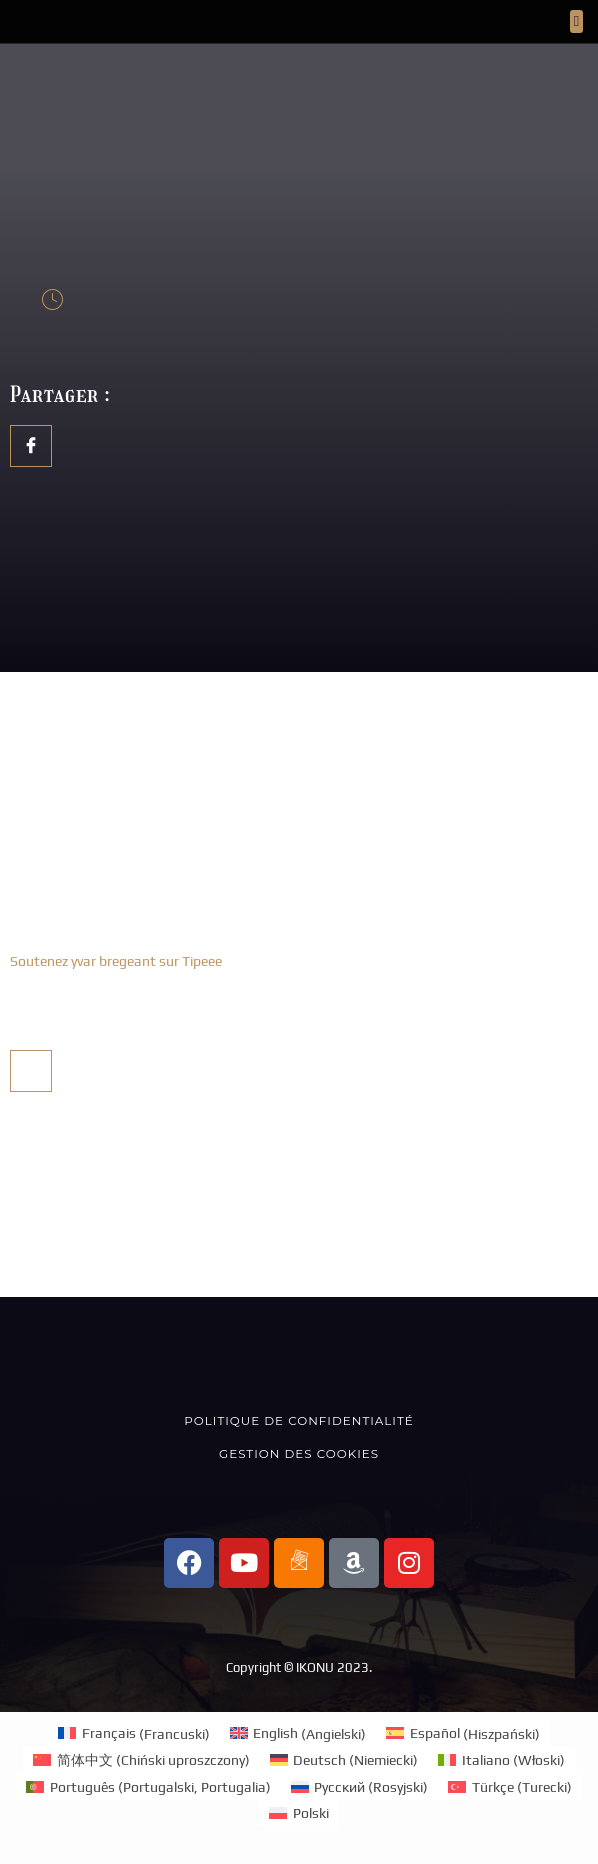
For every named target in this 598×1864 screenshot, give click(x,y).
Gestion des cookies (299, 1453)
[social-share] (31, 446)
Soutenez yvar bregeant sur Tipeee (116, 961)
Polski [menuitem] (311, 1813)
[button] (576, 21)
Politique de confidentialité (298, 1420)
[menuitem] (134, 1733)
